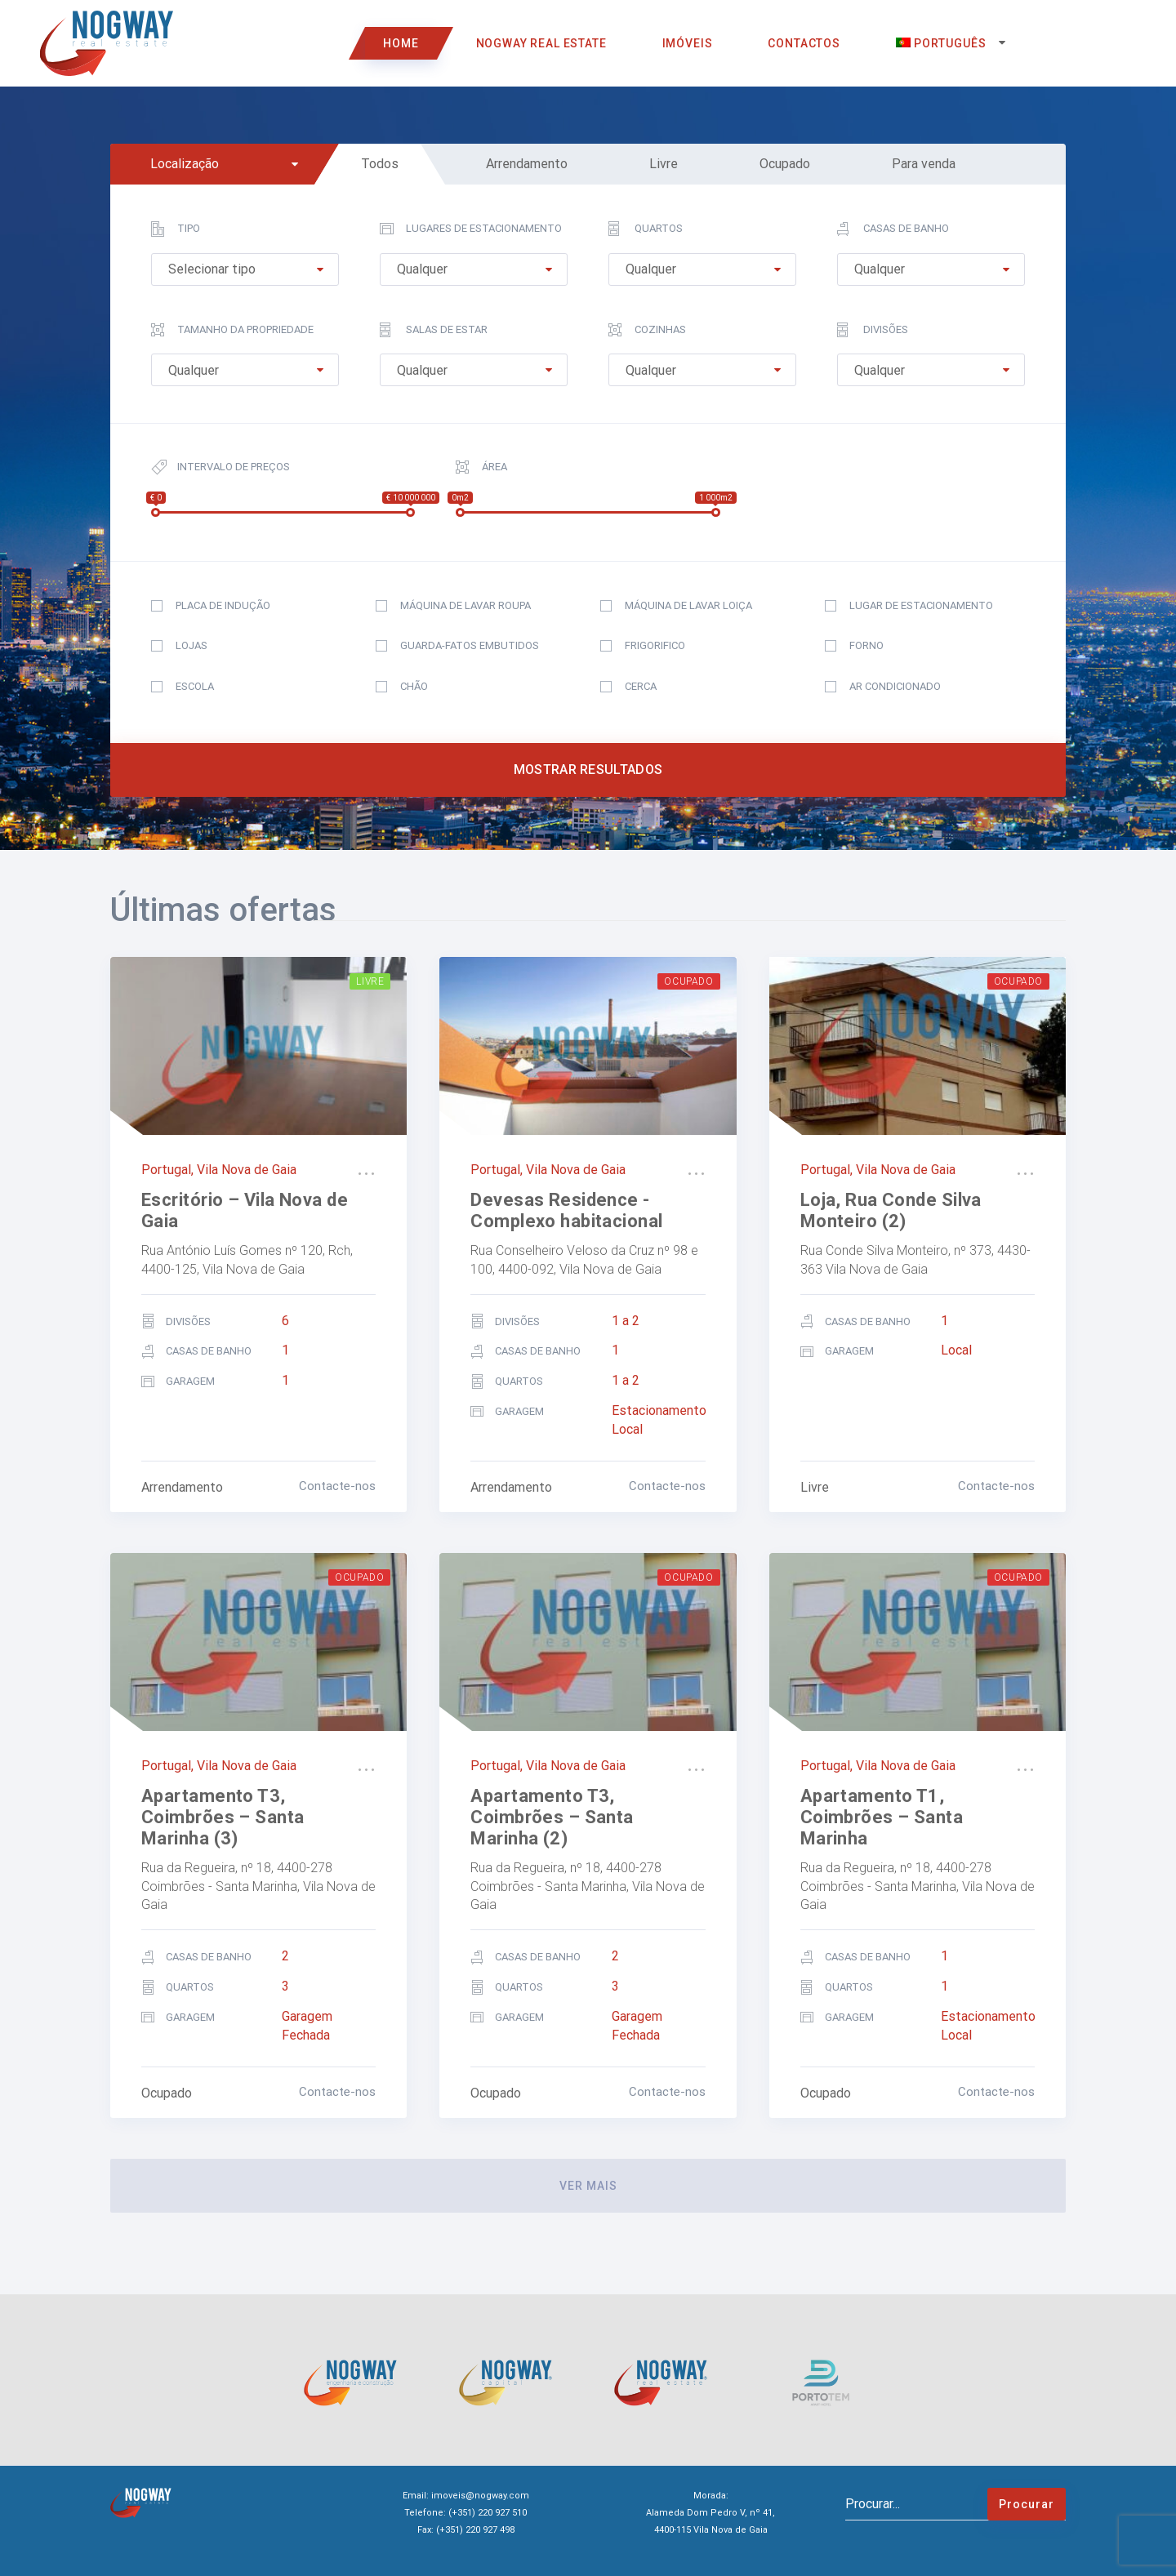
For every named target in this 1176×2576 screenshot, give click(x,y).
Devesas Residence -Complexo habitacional (566, 1210)
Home (400, 43)
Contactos (804, 43)
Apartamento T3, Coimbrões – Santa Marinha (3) (222, 1817)
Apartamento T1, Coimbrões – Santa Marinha (881, 1817)
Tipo (175, 229)
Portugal (166, 1169)
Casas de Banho (893, 229)
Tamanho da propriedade (232, 330)
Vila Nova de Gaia (246, 1169)
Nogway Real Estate (541, 43)
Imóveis (687, 43)
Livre (370, 981)
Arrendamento (182, 1487)
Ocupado (688, 981)
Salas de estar (434, 330)
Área (481, 467)
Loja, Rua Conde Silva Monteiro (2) (891, 1210)
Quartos (645, 229)
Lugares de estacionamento (471, 229)
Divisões (872, 330)
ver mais (588, 2185)
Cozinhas (647, 330)
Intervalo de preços (220, 467)
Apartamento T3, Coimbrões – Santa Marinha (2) (551, 1817)
